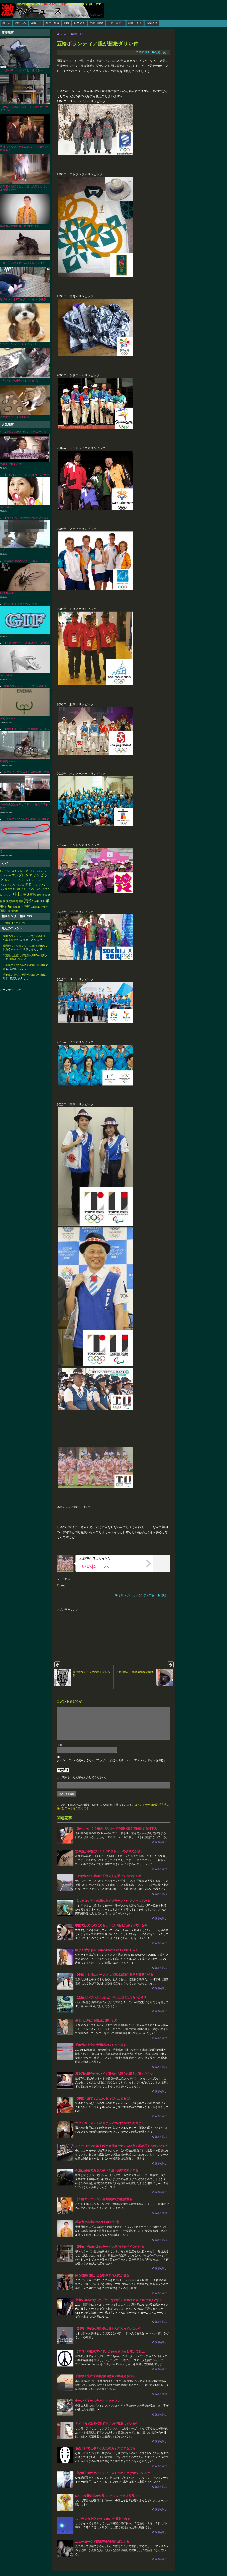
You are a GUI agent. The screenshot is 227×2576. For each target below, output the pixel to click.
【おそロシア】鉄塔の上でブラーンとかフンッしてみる (112, 1900)
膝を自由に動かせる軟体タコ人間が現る (102, 2275)
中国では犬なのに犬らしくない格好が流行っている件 (111, 1925)
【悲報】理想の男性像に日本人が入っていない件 (108, 2328)
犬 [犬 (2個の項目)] (6, 907)
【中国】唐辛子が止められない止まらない (103, 2098)
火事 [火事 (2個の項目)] (36, 901)
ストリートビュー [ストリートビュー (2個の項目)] (38, 880)
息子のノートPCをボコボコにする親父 (23, 299)
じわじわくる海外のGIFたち (21, 604)
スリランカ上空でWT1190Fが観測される (102, 2518)
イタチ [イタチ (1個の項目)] (31, 871)
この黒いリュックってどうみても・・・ (24, 70)
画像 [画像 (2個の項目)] (15, 907)
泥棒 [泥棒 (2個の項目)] (21, 901)
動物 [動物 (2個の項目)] (39, 895)
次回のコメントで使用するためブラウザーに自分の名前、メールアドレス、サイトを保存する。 (111, 1762)
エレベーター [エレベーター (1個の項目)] (5, 876)
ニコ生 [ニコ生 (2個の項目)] (11, 889)
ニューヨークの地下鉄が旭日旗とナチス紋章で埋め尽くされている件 (121, 2146)
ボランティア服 (145, 1595)
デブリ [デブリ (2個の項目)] (41, 885)
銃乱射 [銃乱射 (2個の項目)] (44, 907)
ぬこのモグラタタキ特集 (14, 417)
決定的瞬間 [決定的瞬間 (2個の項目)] (12, 901)
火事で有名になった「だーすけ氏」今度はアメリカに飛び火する (118, 2300)
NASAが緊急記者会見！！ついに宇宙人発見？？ (108, 2496)
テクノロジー (116, 23)
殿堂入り (152, 23)
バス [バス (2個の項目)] (18, 889)
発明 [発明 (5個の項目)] (27, 906)
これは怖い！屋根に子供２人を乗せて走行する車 (108, 1876)
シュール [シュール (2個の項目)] (23, 880)
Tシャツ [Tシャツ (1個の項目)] (3, 871)
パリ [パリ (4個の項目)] (32, 888)
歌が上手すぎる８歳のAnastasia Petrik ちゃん (106, 1950)
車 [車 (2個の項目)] (38, 907)
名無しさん (16, 959)
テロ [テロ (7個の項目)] (28, 884)
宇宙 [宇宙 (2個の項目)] (44, 895)
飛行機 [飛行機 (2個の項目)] (14, 911)
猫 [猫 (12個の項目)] (10, 906)
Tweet (61, 1585)
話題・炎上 (135, 23)
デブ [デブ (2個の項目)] (35, 885)
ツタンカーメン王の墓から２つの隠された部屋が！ (109, 2123)
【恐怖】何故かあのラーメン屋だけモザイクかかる (109, 2246)
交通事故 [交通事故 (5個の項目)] (29, 894)
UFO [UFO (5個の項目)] (10, 870)
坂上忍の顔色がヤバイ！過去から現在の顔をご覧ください (114, 2073)
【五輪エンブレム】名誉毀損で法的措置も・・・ (108, 2199)
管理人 (164, 1595)
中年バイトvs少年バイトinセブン (19, 380)
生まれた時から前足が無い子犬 (96, 2020)
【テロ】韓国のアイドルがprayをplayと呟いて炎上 (110, 2351)
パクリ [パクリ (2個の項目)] (24, 889)
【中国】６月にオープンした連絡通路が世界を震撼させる (114, 1974)
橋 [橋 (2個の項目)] (4, 901)
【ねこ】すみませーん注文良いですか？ (24, 262)
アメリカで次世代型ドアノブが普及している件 (106, 2423)
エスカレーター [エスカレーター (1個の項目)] (41, 871)
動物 (66, 23)
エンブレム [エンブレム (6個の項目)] (20, 875)
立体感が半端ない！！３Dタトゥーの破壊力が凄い (109, 1851)
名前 (59, 1744)
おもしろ (20, 23)
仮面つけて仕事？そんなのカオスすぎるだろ (105, 2448)
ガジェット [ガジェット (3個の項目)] (11, 880)
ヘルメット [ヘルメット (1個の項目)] (7, 895)
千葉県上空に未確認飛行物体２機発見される (105, 2376)
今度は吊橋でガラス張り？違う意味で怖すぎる (106, 2170)
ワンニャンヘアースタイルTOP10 (20, 344)
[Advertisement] (25, 1042)
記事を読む (161, 1842)
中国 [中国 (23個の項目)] (18, 894)
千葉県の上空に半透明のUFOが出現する (102, 2045)
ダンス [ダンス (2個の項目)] (20, 885)
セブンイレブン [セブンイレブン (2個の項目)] (8, 885)
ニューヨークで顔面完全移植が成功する (102, 2541)
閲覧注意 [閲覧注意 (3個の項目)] (5, 910)
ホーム (6, 23)
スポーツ (36, 23)
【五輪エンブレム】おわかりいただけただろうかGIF (110, 1997)
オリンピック (126, 1595)
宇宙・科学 (96, 23)
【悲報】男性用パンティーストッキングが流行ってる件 (112, 2473)
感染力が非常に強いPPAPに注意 (19, 226)
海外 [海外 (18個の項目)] (28, 900)
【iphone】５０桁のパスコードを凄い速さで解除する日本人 (116, 1828)
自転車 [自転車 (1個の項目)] (34, 907)
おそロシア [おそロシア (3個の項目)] (21, 870)
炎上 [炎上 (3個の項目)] (42, 901)
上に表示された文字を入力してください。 (82, 1777)
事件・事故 (52, 23)
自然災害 (79, 23)
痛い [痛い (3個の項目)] (20, 906)
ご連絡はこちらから (14, 923)
